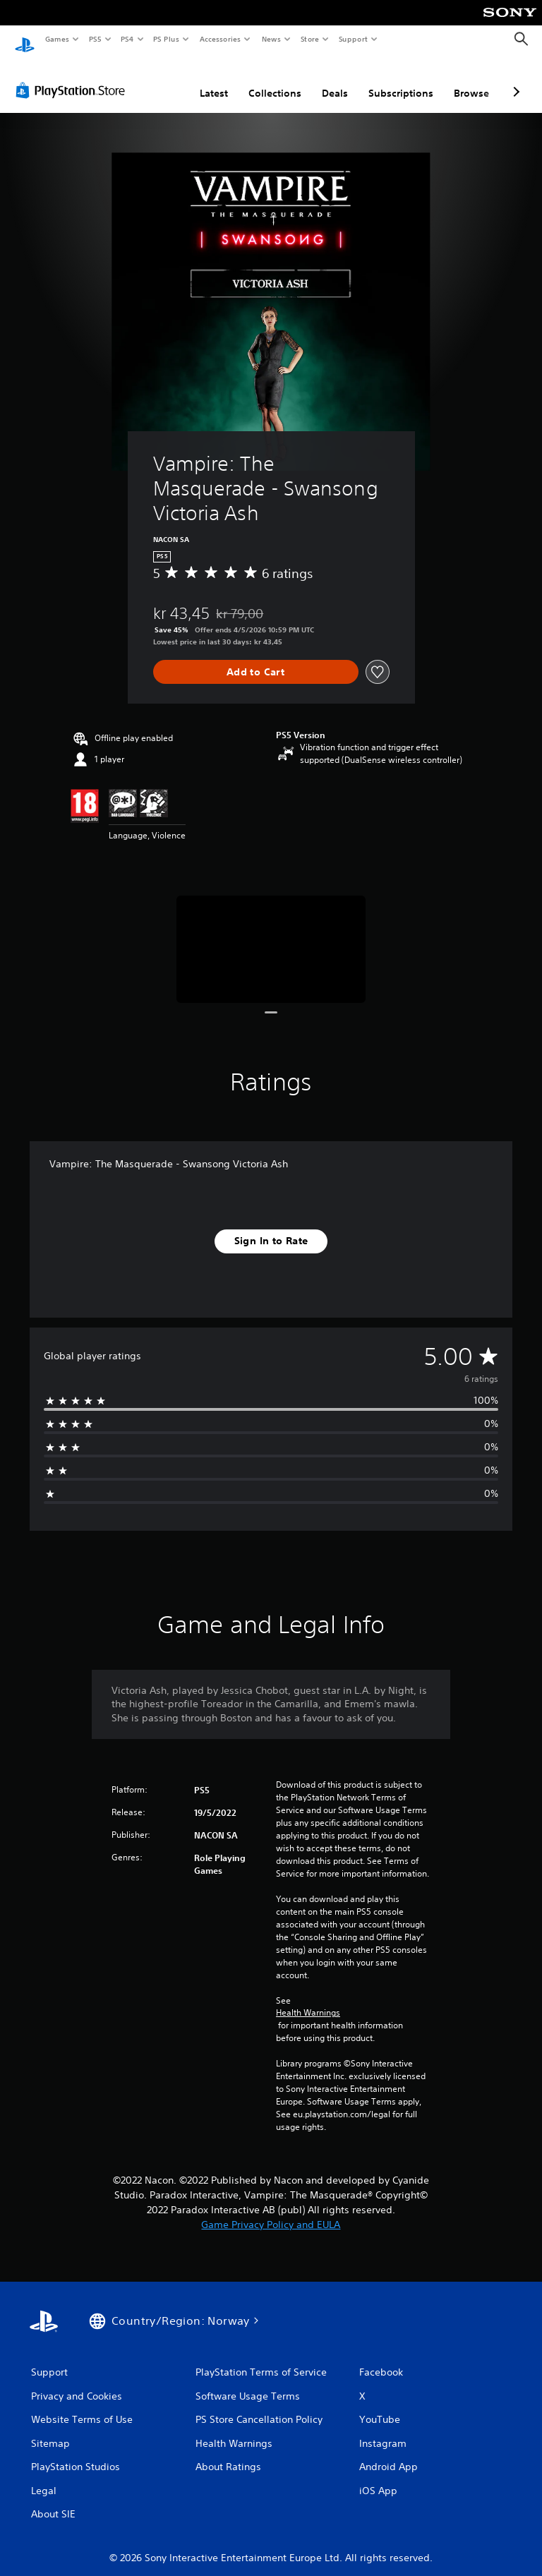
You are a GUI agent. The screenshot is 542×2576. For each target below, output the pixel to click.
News (271, 39)
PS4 (127, 39)
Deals (335, 79)
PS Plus (166, 39)
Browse (471, 79)
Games (56, 39)
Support (352, 39)
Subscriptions (400, 79)
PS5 (95, 39)
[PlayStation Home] (25, 39)
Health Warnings (308, 1999)
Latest (214, 79)
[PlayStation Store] (73, 77)
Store (309, 39)
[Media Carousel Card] (271, 935)
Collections (274, 79)
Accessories (219, 39)
